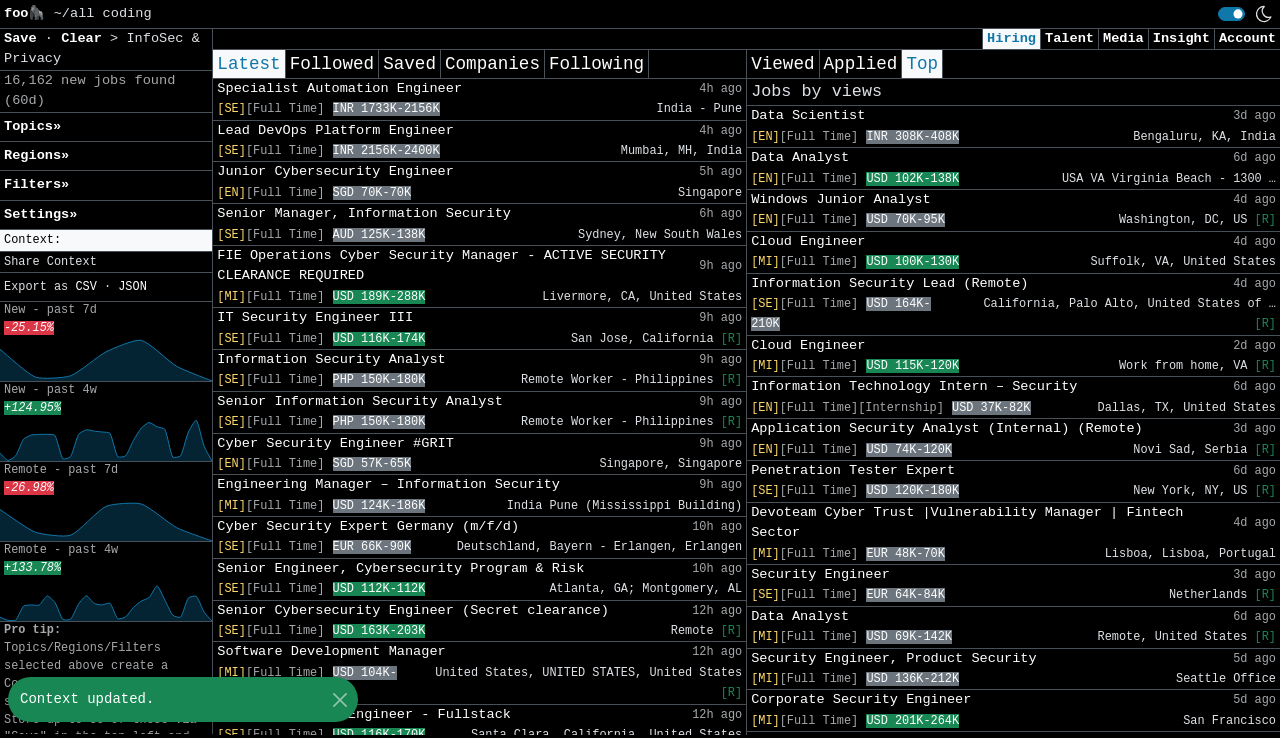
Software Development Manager (331, 651)
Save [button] (24, 38)
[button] (106, 240)
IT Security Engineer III (315, 317)
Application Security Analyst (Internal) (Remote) (947, 428)
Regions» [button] (36, 155)
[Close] (339, 699)
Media (1123, 38)
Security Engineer (820, 574)
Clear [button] (85, 38)
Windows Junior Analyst (840, 199)
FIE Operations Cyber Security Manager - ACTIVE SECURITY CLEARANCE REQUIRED (441, 265)
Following (596, 64)
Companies (492, 64)
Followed (332, 64)
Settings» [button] (40, 214)
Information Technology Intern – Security (914, 386)
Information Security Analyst (331, 359)
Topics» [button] (32, 126)
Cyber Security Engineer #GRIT (335, 443)
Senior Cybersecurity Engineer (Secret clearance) (413, 610)
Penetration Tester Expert (853, 470)
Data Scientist (808, 115)
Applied (861, 64)
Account (1247, 38)
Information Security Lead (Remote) (889, 283)
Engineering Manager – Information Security (388, 484)
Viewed (782, 64)
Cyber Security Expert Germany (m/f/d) (368, 526)
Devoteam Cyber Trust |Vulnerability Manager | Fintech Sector (967, 522)
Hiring (1011, 38)
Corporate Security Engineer (861, 699)
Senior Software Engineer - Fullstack (364, 714)
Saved (409, 64)
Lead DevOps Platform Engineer (335, 130)
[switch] (1231, 14)
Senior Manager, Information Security (364, 213)
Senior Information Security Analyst (360, 401)
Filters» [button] (36, 184)
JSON (132, 287)
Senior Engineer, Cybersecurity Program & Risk (400, 568)
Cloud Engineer (808, 241)
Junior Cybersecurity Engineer (335, 171)
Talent (1069, 38)
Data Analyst (800, 157)
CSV (85, 287)
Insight (1181, 38)
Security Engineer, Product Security (894, 658)
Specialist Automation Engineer (339, 88)
